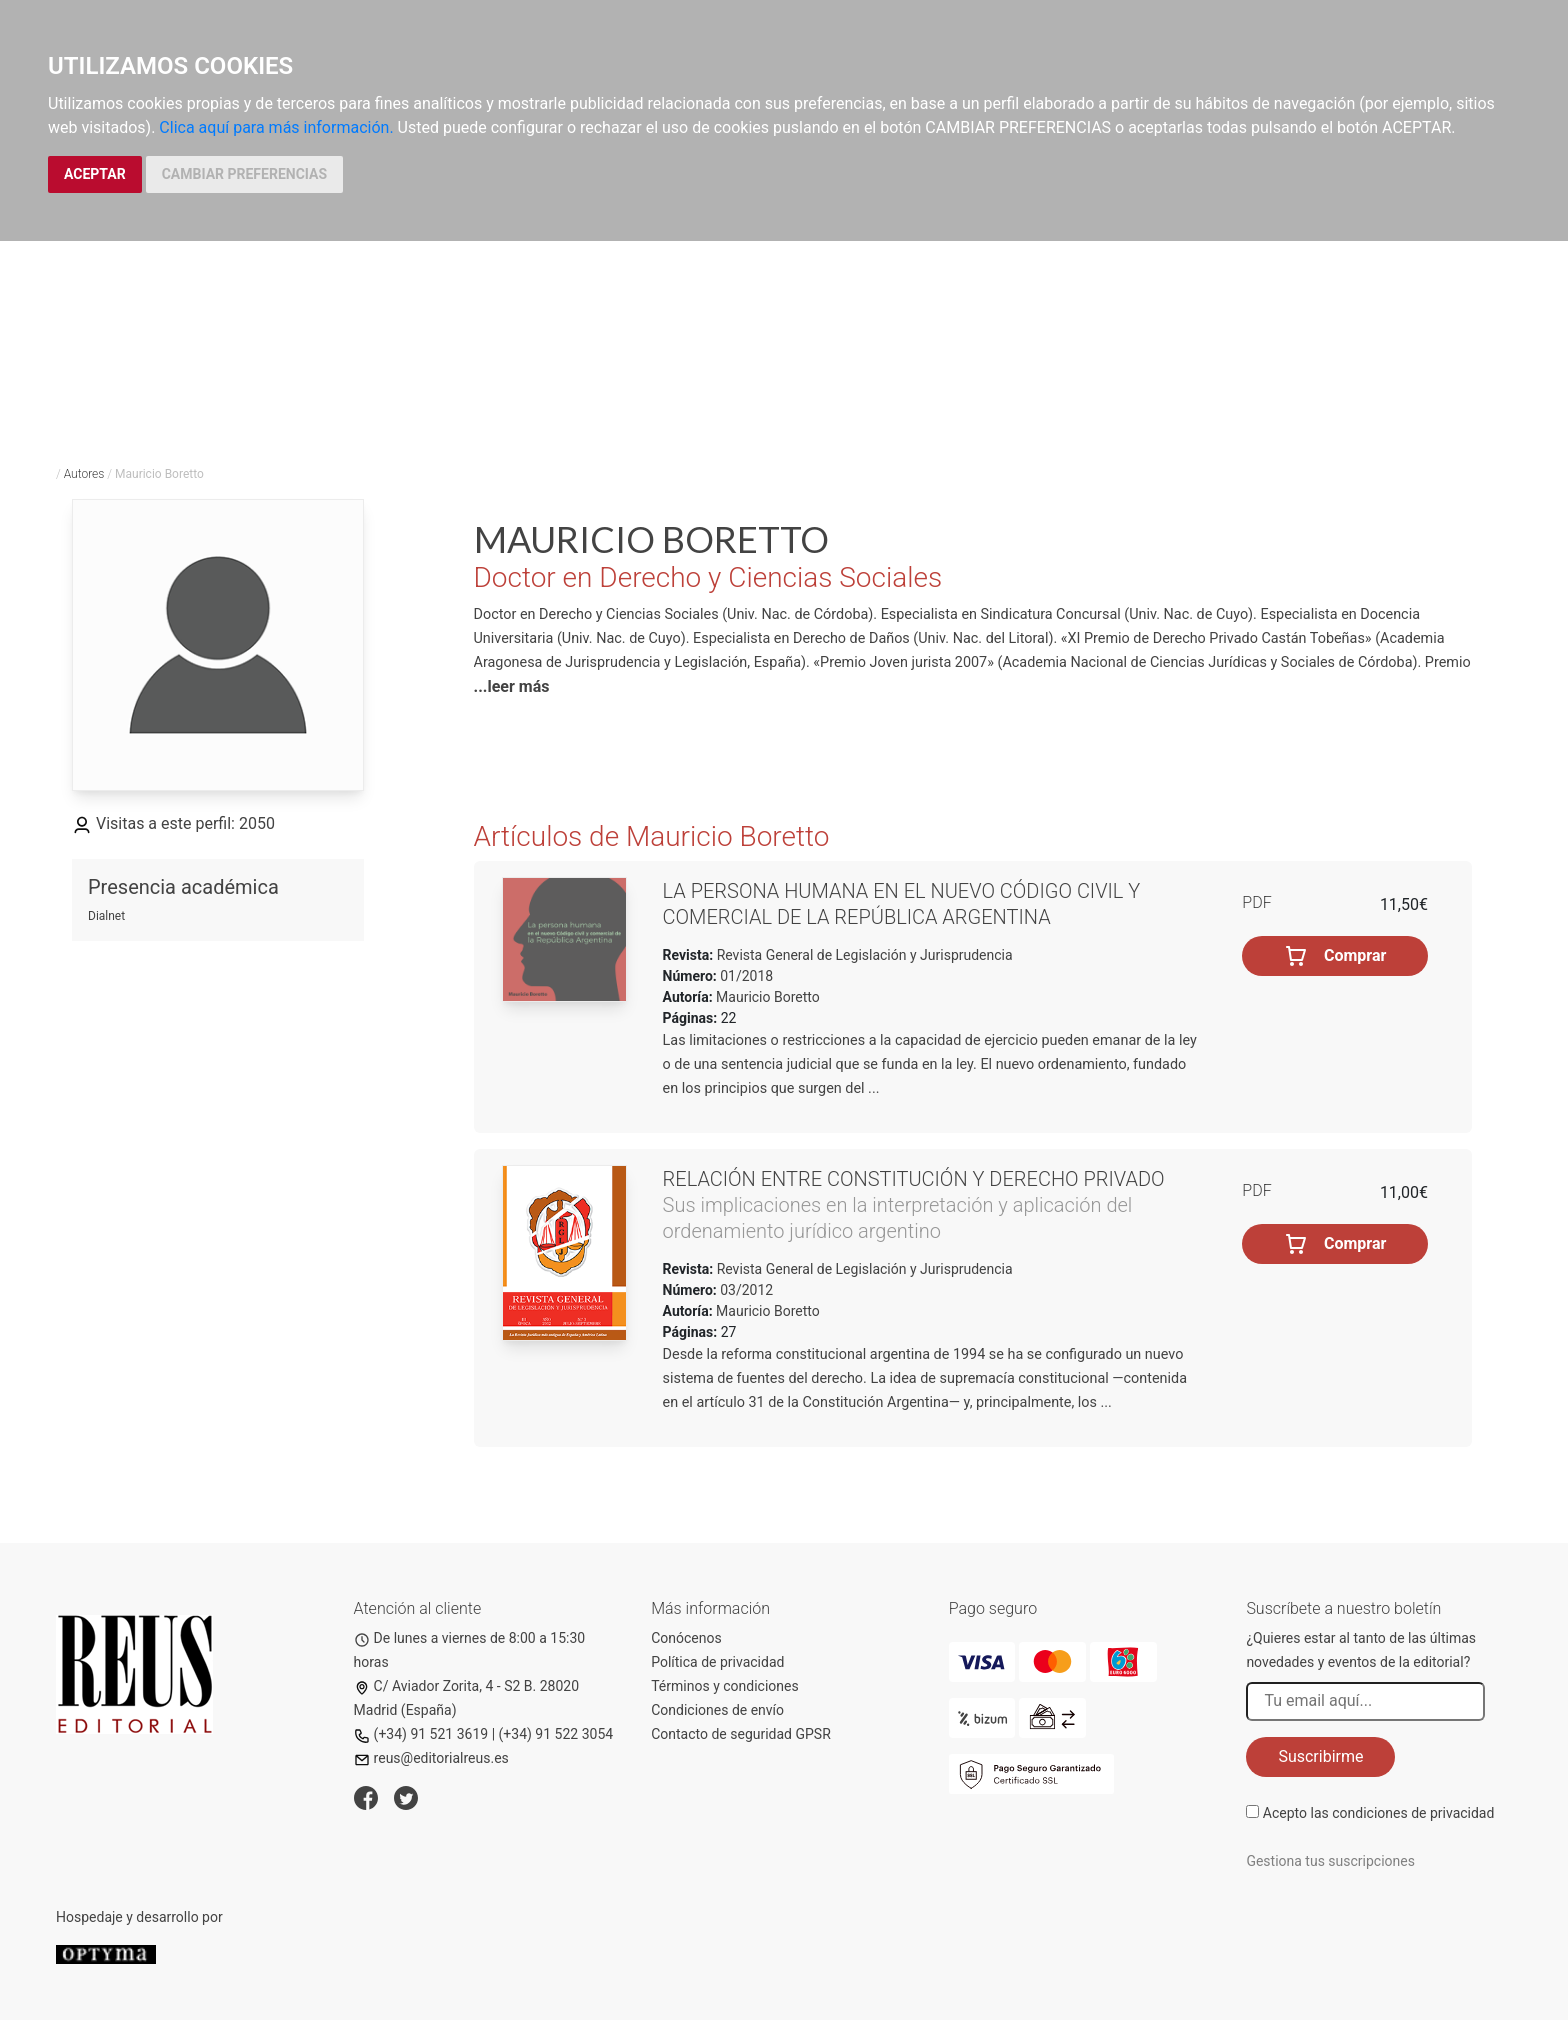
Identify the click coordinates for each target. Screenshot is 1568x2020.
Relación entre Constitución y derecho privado (914, 1179)
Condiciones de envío (717, 1710)
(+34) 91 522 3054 (556, 1734)
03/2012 (745, 1290)
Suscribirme (1320, 1756)
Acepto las (1379, 1813)
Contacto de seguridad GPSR (741, 1734)
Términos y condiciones (724, 1686)
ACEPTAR (95, 174)
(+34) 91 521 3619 (421, 1734)
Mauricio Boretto (768, 997)
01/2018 (745, 976)
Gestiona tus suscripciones (1330, 1861)
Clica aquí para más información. (276, 127)
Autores (84, 474)
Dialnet (106, 916)
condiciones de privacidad (1413, 1813)
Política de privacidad (717, 1662)
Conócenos (686, 1638)
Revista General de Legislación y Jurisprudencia (862, 955)
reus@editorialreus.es (431, 1758)
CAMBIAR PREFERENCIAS (244, 174)
